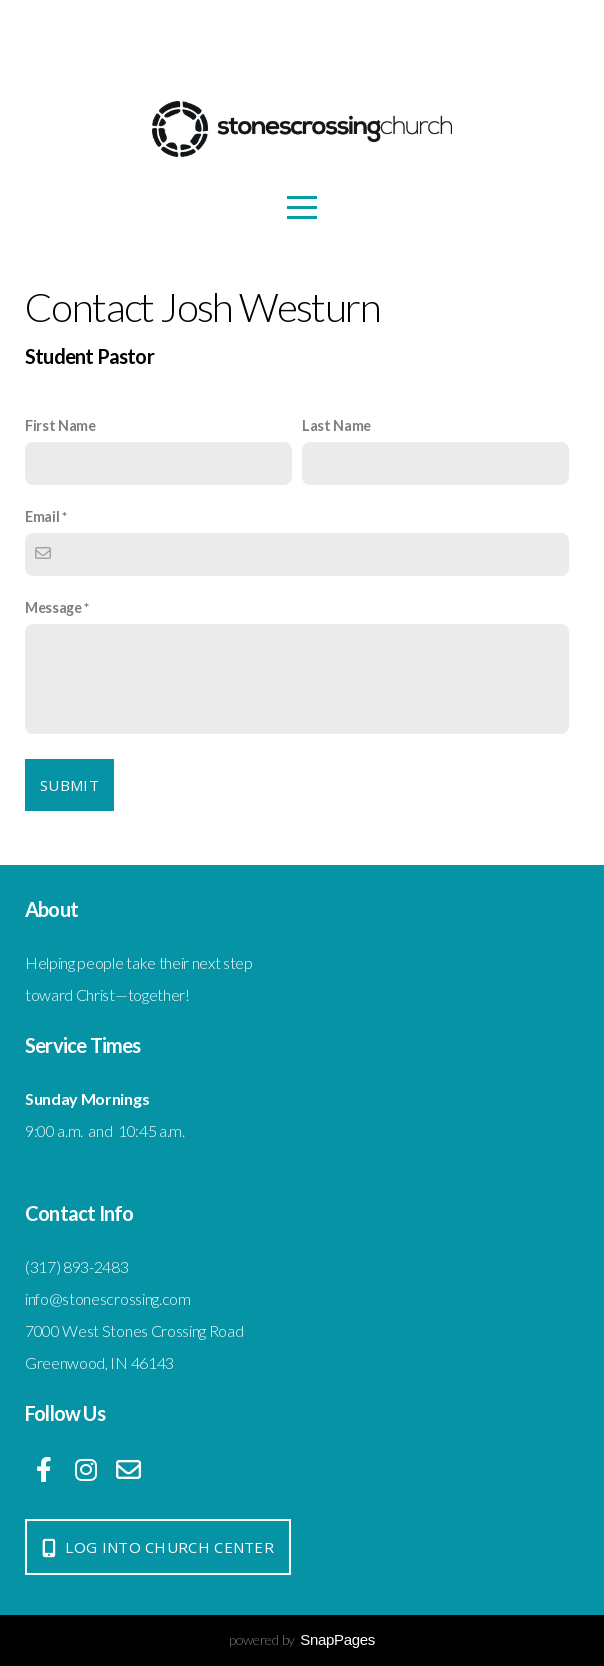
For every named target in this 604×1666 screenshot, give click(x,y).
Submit (69, 785)
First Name (60, 425)
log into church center (155, 1547)
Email (42, 516)
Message (53, 607)
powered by (302, 1639)
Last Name (336, 425)
